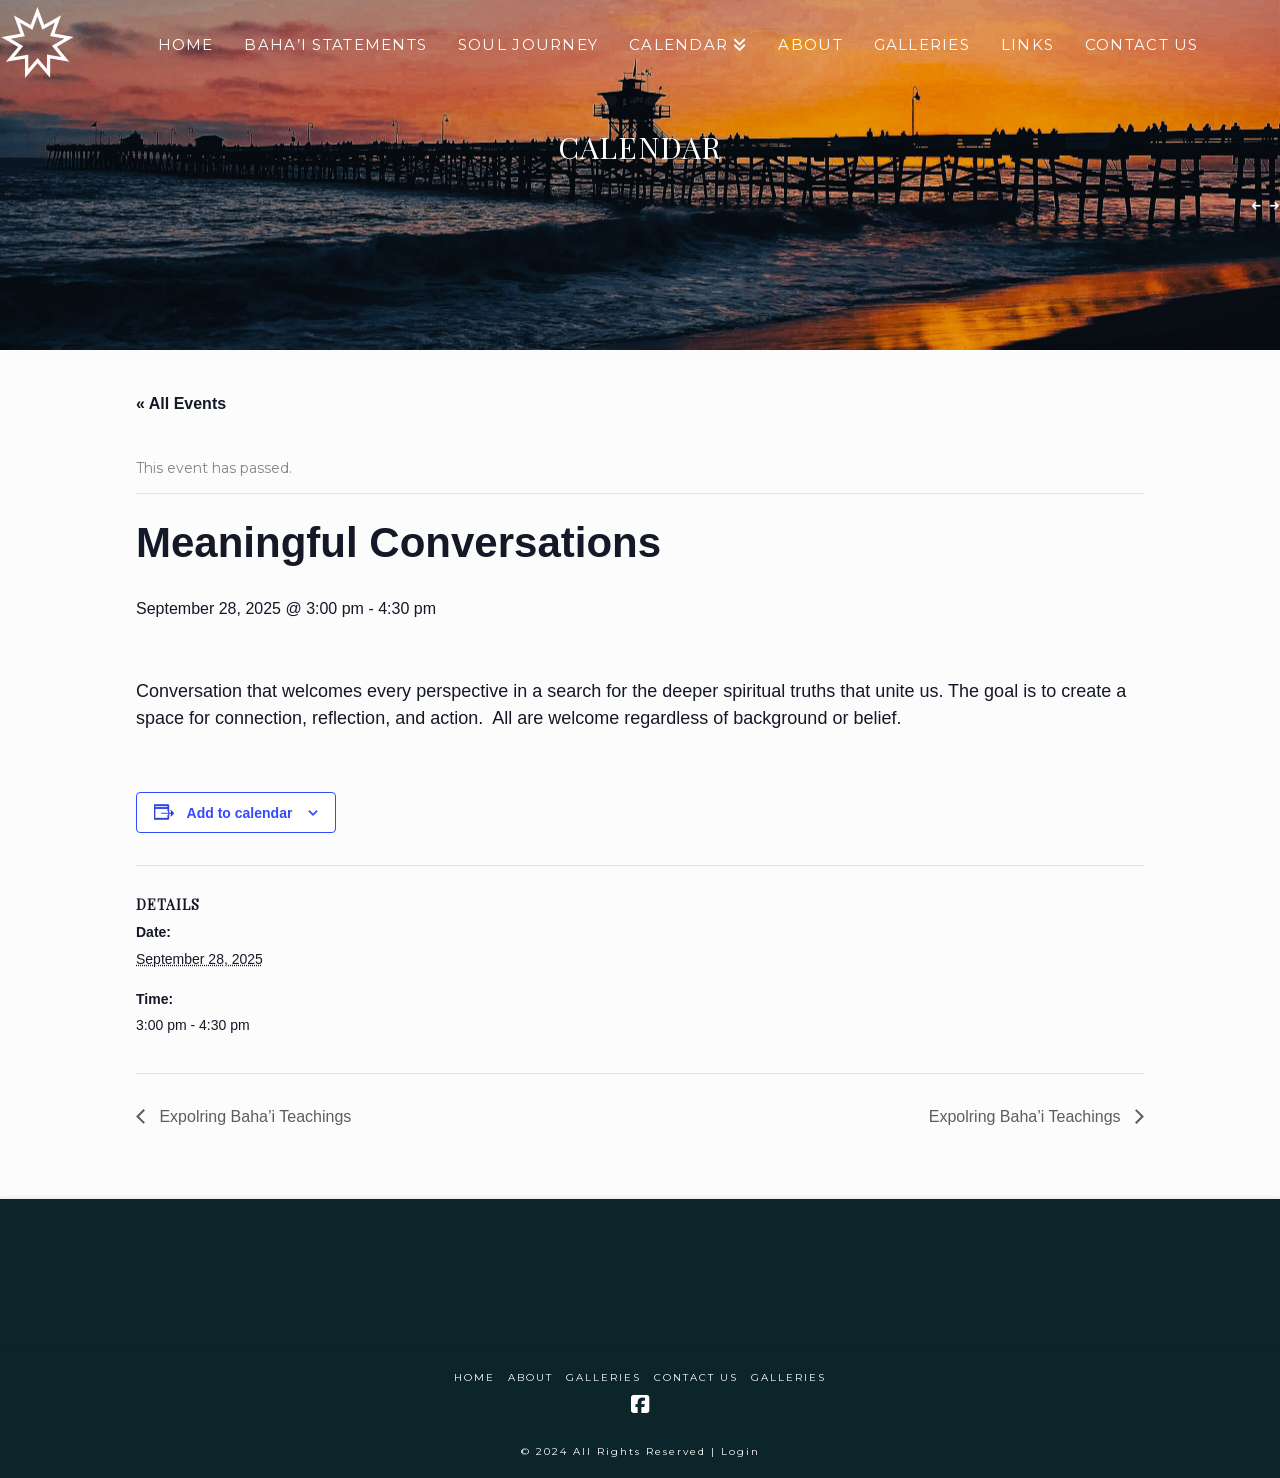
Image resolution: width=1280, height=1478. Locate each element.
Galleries (603, 1377)
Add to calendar (240, 813)
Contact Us (696, 1377)
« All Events (181, 403)
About (530, 1377)
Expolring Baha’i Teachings (253, 1116)
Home (474, 1377)
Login (740, 1451)
